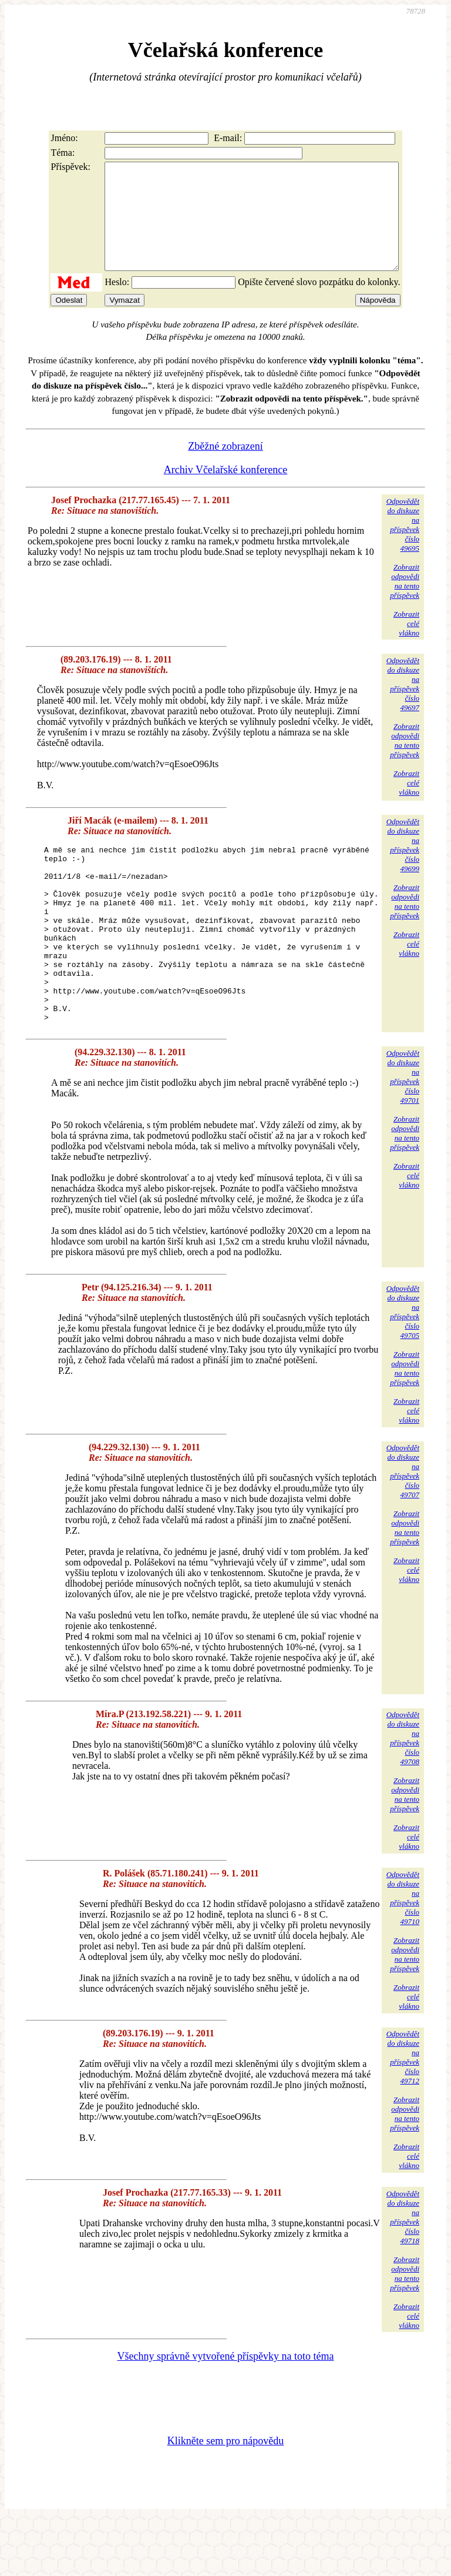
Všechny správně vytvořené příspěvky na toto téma (225, 2412)
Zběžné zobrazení (225, 467)
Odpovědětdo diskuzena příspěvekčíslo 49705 (402, 1368)
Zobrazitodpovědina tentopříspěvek (404, 602)
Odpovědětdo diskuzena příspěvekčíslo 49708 (402, 1794)
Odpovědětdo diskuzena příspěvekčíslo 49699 (402, 866)
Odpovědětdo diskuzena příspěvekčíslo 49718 (402, 2273)
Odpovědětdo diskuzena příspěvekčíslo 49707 (402, 1527)
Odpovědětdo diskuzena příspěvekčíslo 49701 (402, 1133)
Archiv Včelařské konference (226, 491)
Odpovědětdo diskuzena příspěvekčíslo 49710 (402, 1954)
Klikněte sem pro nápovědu (225, 2497)
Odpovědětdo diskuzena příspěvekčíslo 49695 (402, 546)
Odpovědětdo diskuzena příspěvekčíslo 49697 (402, 705)
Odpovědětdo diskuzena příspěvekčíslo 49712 (402, 2114)
